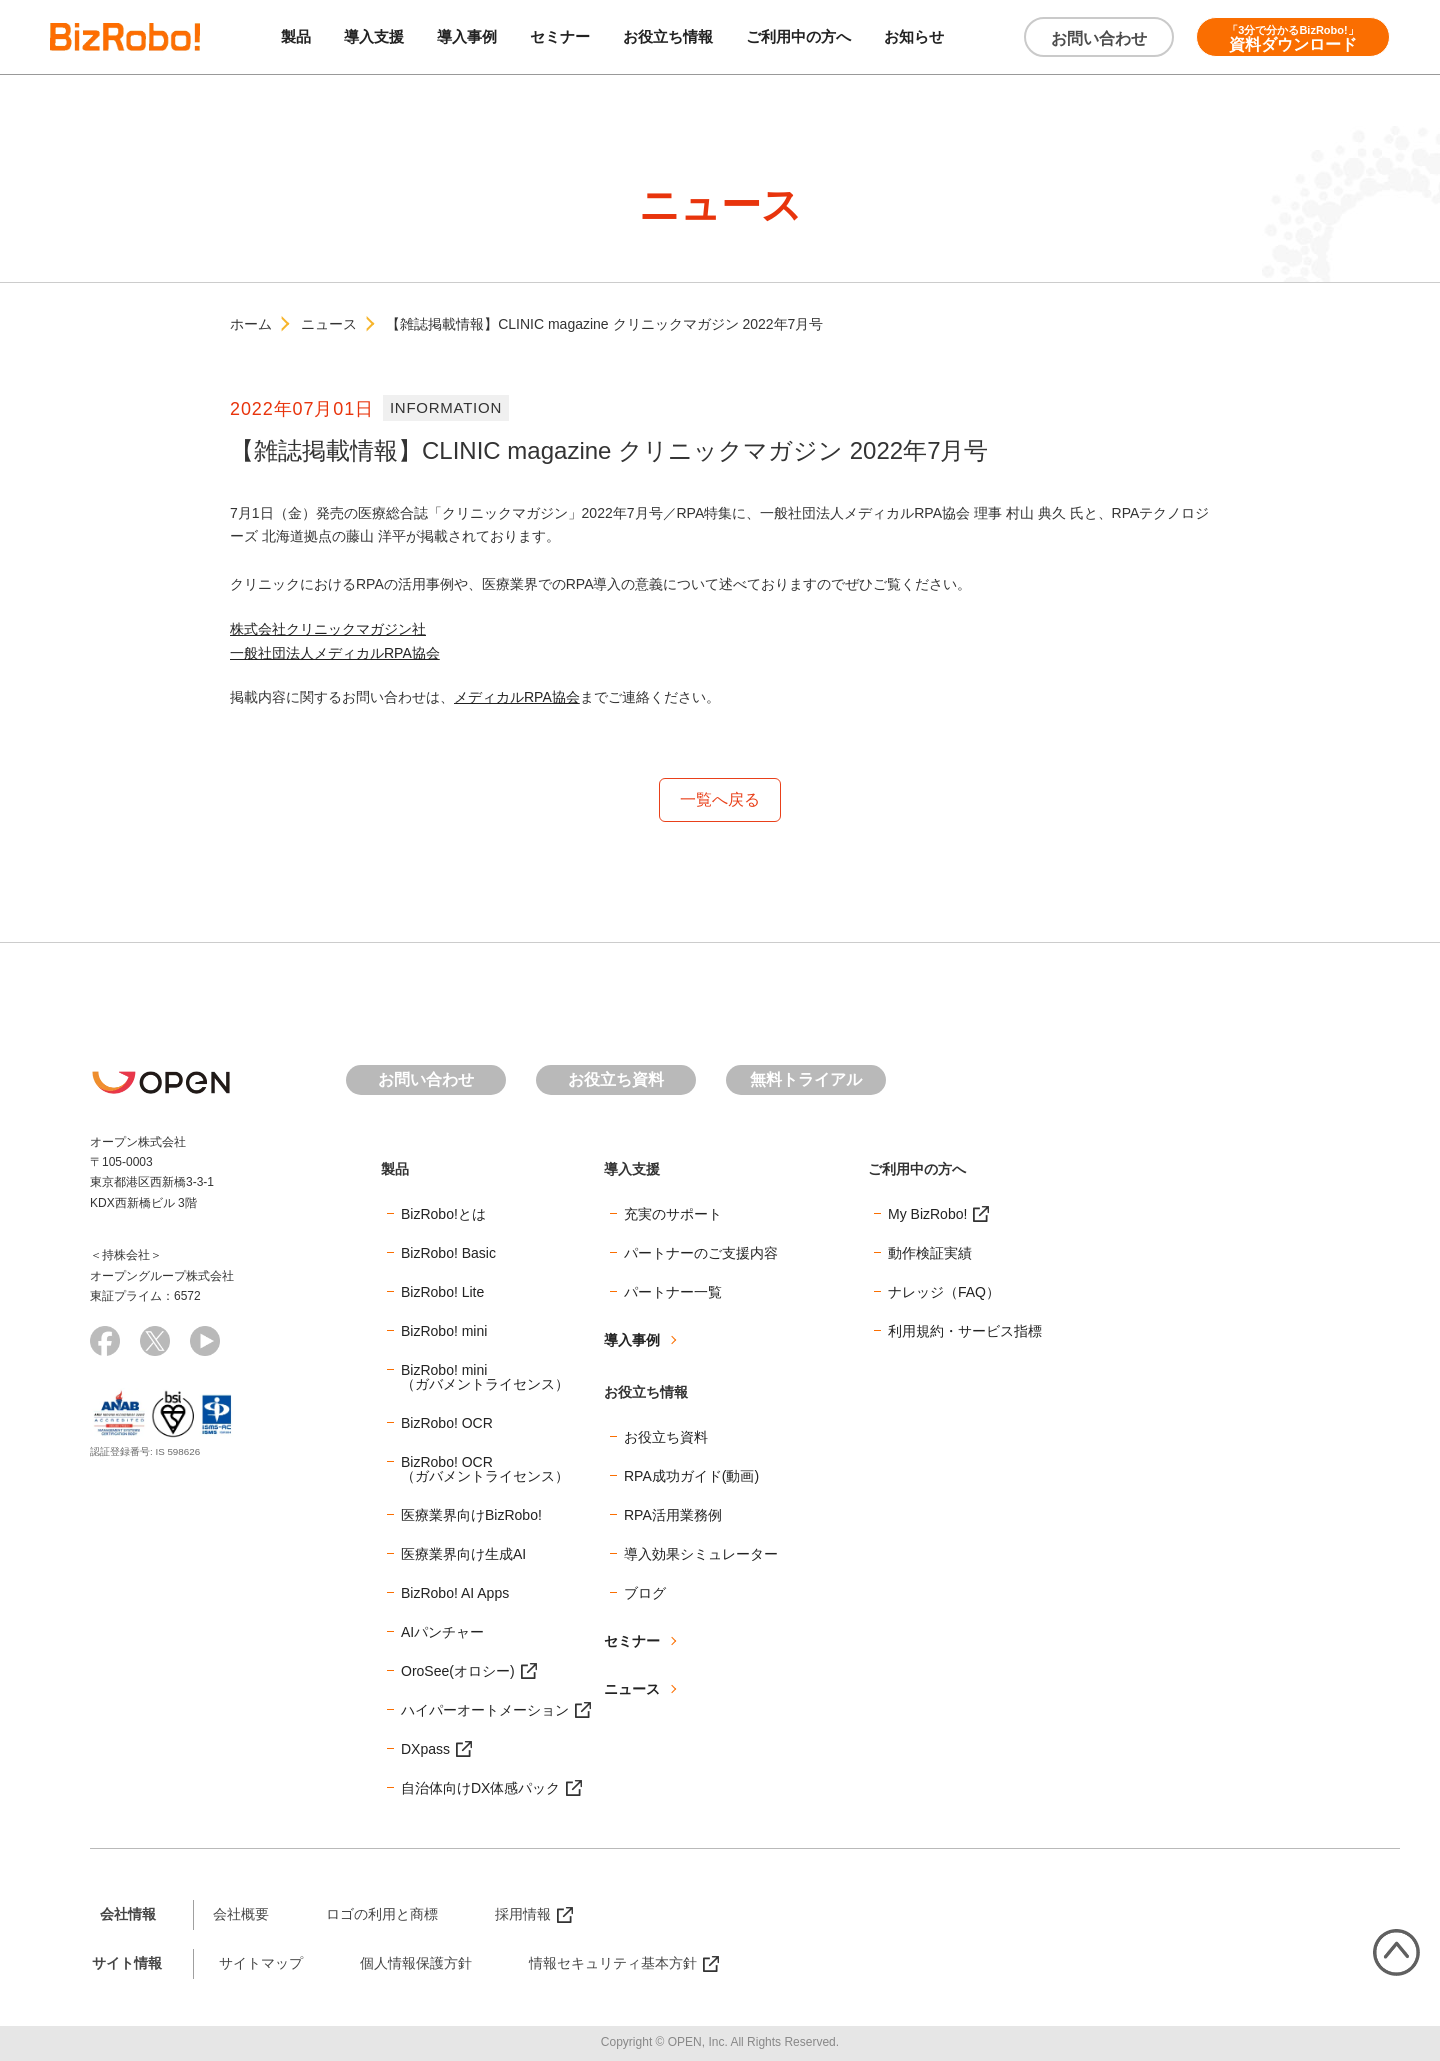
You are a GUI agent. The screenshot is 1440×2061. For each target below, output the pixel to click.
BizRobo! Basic (448, 1253)
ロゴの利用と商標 (382, 1914)
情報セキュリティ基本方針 (613, 1963)
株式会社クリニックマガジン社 (328, 629)
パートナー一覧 (673, 1292)
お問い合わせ (1099, 38)
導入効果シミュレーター (701, 1554)
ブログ (645, 1593)
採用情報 (523, 1914)
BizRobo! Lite (442, 1292)
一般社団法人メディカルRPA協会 (335, 653)
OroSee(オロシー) (458, 1671)
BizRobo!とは (443, 1214)
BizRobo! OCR (447, 1423)
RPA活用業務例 (673, 1515)
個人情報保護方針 (416, 1963)
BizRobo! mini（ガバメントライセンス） (485, 1377)
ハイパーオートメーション (485, 1710)
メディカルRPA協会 (517, 697)
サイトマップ (261, 1963)
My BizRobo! (927, 1214)
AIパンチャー (442, 1632)
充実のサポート (673, 1214)
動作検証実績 (930, 1253)
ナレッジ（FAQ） (944, 1292)
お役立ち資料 (616, 1079)
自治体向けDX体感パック (480, 1788)
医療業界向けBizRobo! (471, 1515)
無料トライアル (806, 1079)
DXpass (425, 1749)
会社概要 (241, 1914)
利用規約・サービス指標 (965, 1331)
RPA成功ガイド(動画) (691, 1476)
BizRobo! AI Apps (455, 1593)
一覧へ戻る (720, 799)
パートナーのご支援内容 (701, 1253)
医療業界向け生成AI (463, 1554)
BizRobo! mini (444, 1331)
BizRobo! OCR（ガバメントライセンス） (485, 1469)
